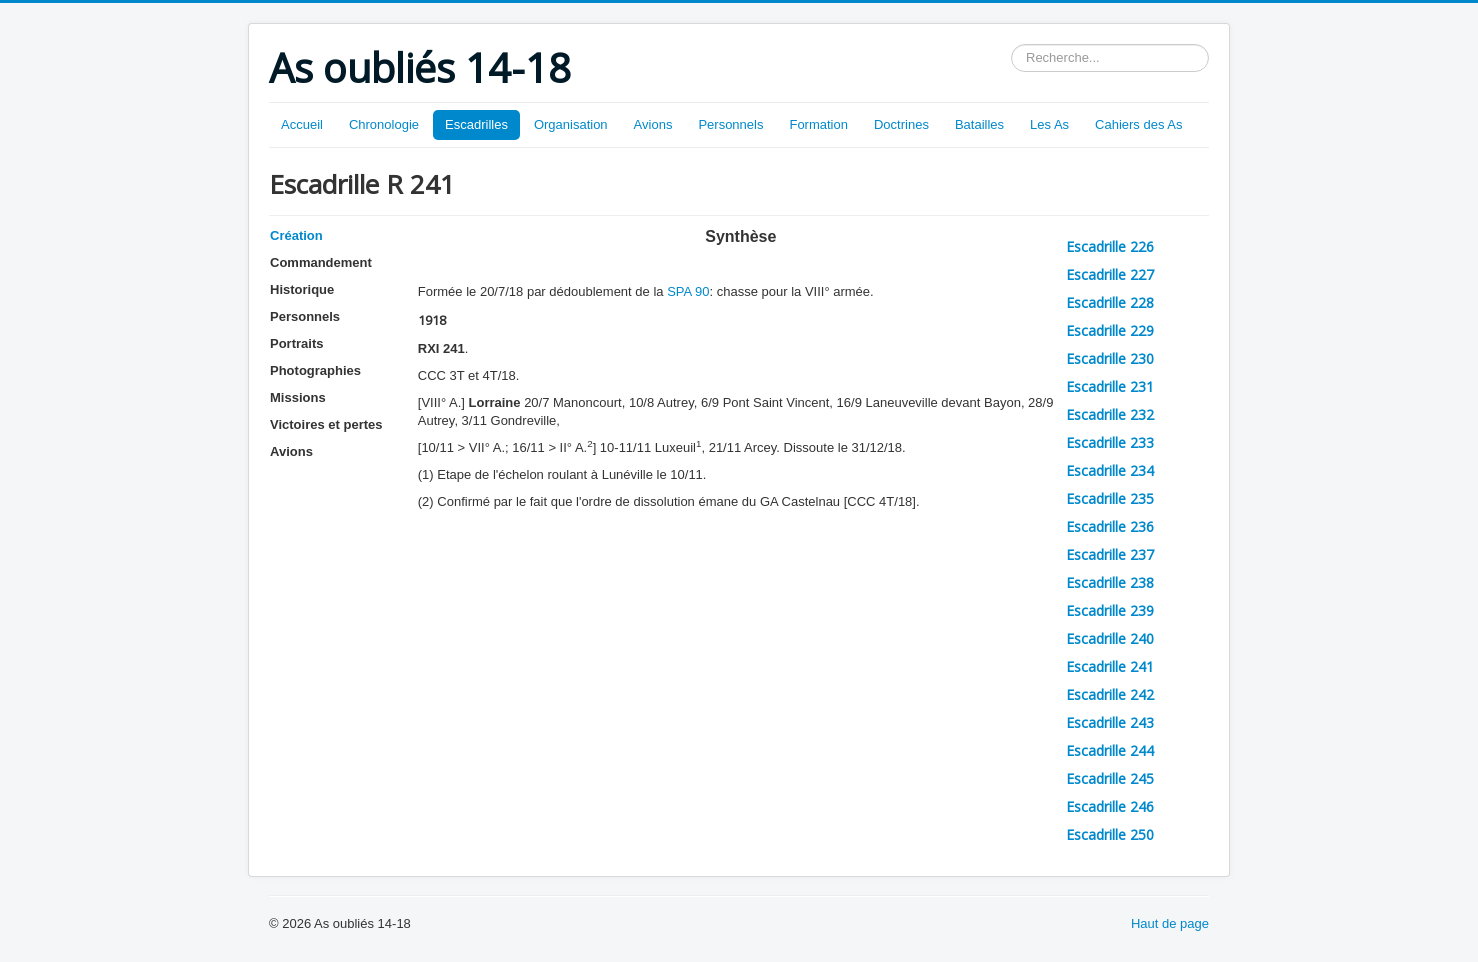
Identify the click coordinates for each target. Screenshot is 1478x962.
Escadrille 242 (1110, 694)
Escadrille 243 (1110, 722)
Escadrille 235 (1110, 498)
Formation (818, 124)
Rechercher (1011, 44)
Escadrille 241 (1110, 666)
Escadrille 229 (1110, 330)
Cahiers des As (1138, 124)
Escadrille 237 (1110, 554)
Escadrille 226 (1110, 246)
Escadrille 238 (1110, 582)
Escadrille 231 (1110, 386)
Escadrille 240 (1110, 638)
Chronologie (384, 124)
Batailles (979, 124)
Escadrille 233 (1110, 442)
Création (296, 235)
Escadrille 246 (1110, 806)
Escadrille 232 (1110, 414)
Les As (1049, 124)
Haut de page (1170, 923)
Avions (653, 124)
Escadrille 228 (1110, 302)
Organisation (571, 124)
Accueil (302, 124)
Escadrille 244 (1110, 750)
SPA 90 (688, 291)
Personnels (730, 124)
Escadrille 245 (1110, 778)
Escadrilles (476, 124)
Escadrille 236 (1110, 526)
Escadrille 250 (1110, 834)
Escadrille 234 (1110, 470)
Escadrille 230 (1110, 358)
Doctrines (901, 124)
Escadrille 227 (1110, 274)
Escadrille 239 (1110, 610)
